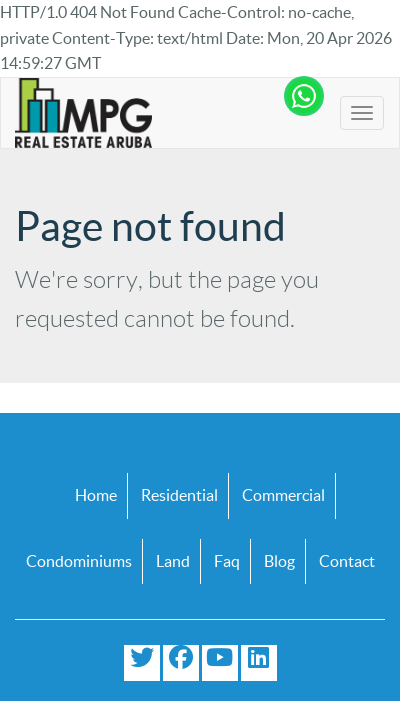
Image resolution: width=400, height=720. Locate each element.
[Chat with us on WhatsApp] (304, 100)
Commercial (283, 495)
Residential (179, 495)
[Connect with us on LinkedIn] (259, 663)
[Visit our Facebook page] (181, 663)
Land (173, 561)
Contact (347, 561)
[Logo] (83, 113)
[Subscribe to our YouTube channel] (220, 663)
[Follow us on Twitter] (142, 663)
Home (96, 495)
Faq (227, 561)
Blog (279, 561)
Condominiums (79, 561)
